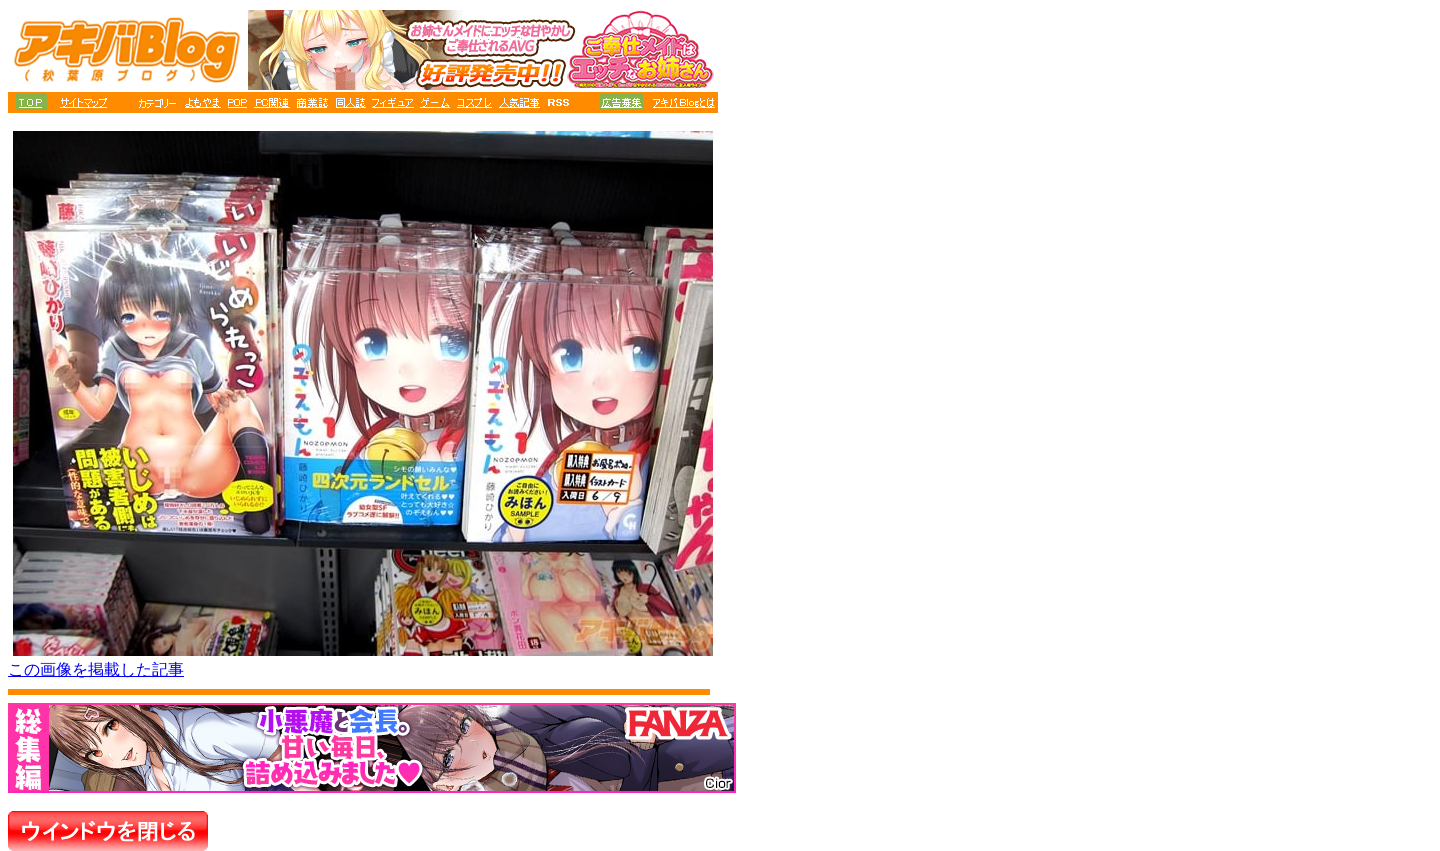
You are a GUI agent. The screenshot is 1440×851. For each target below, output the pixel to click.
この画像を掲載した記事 (96, 669)
